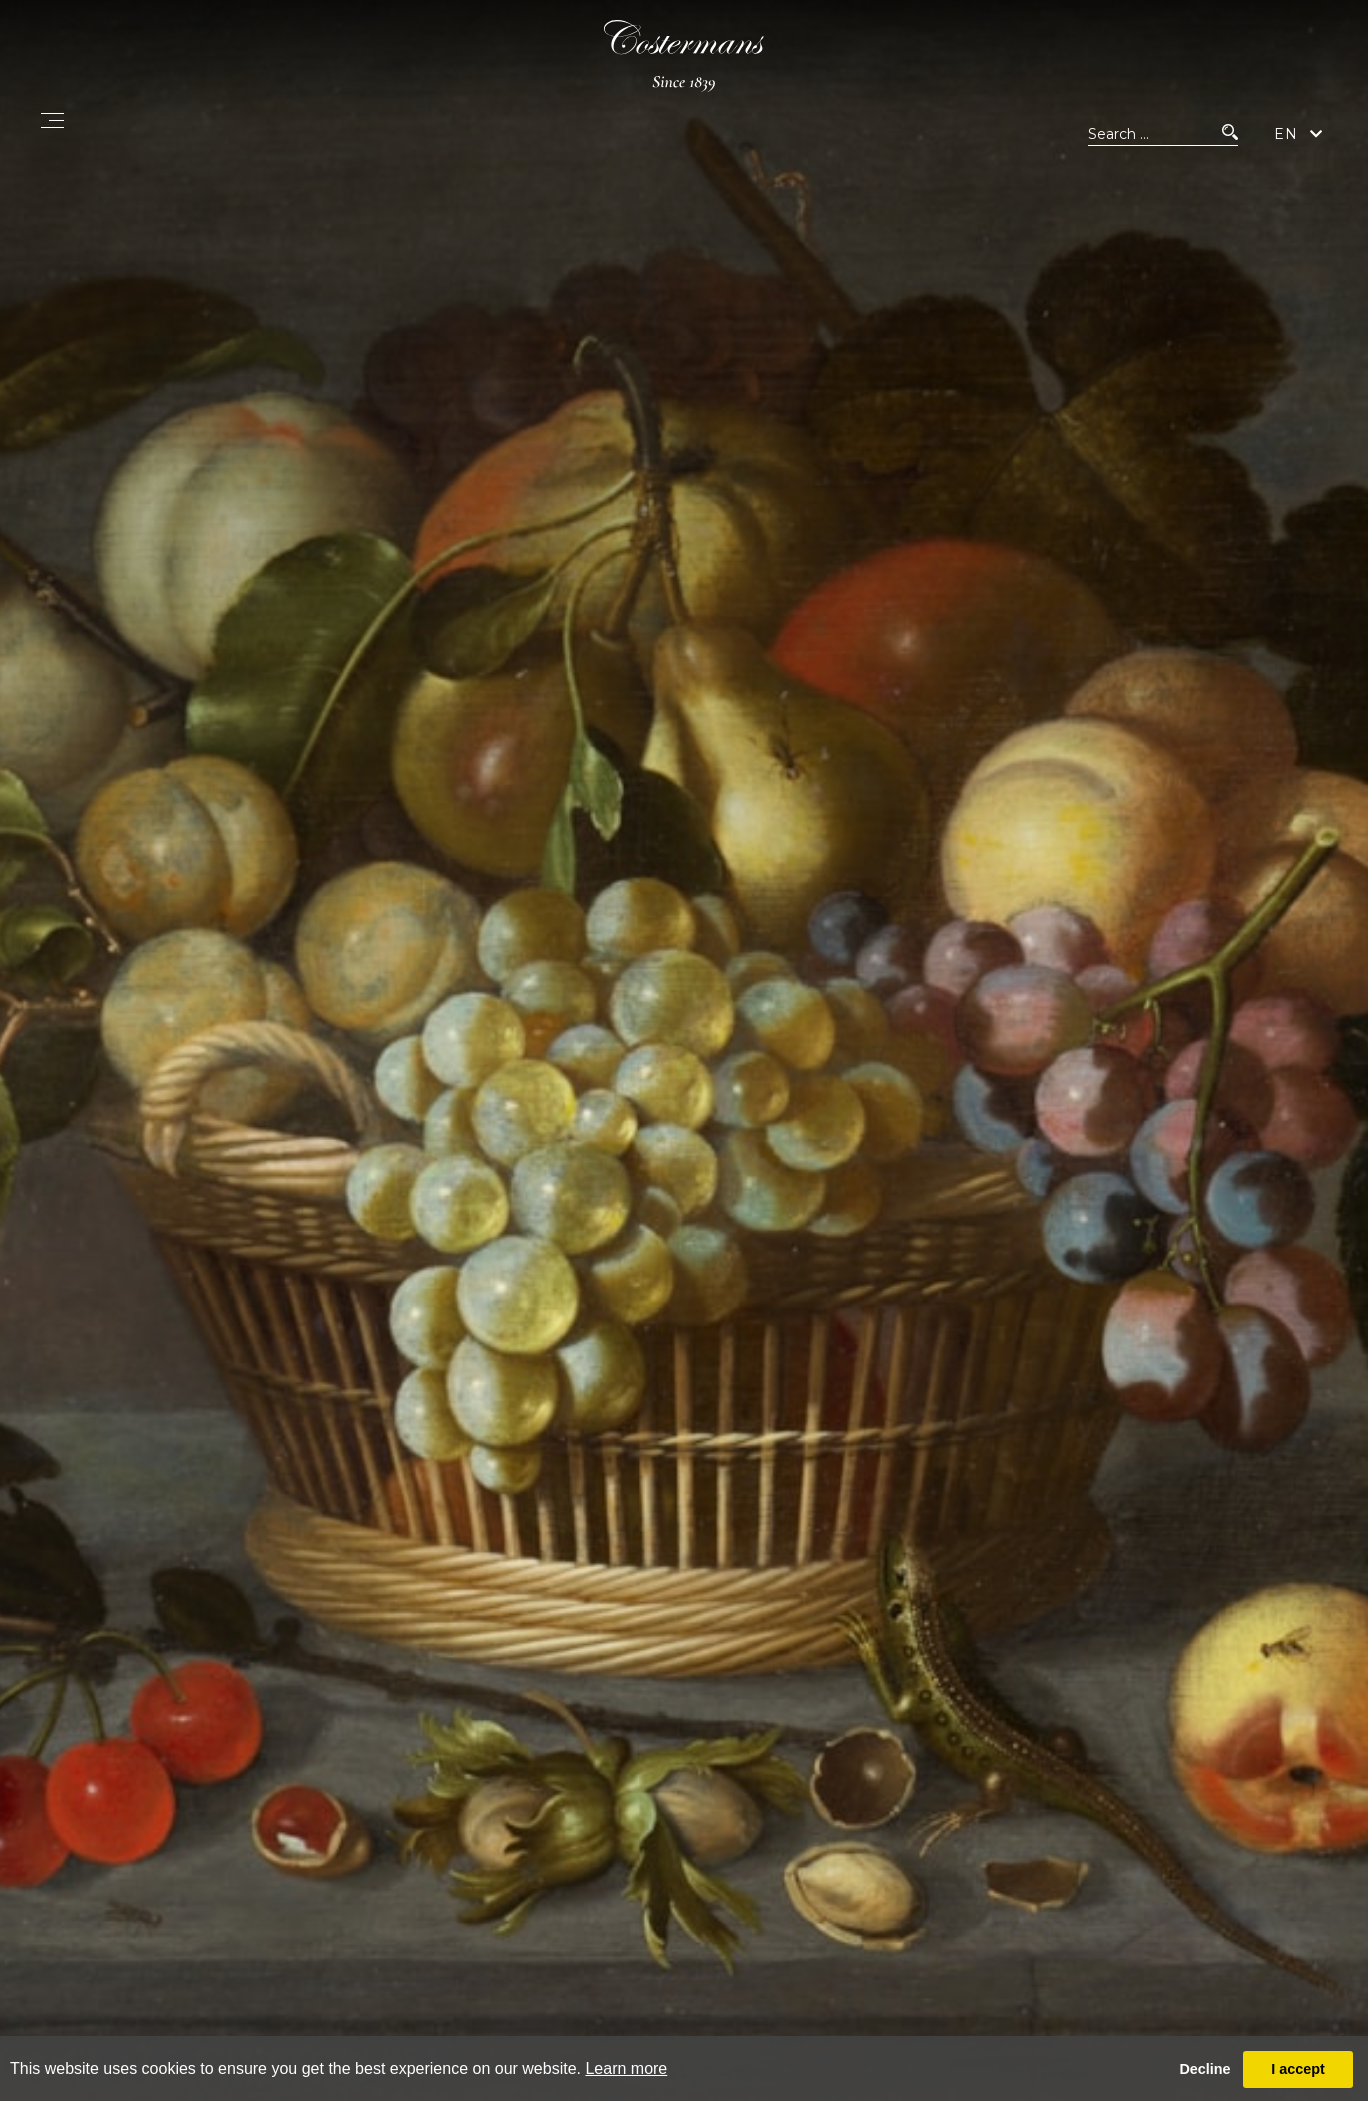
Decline (1204, 2069)
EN (1286, 134)
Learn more (626, 2068)
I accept (1298, 2069)
